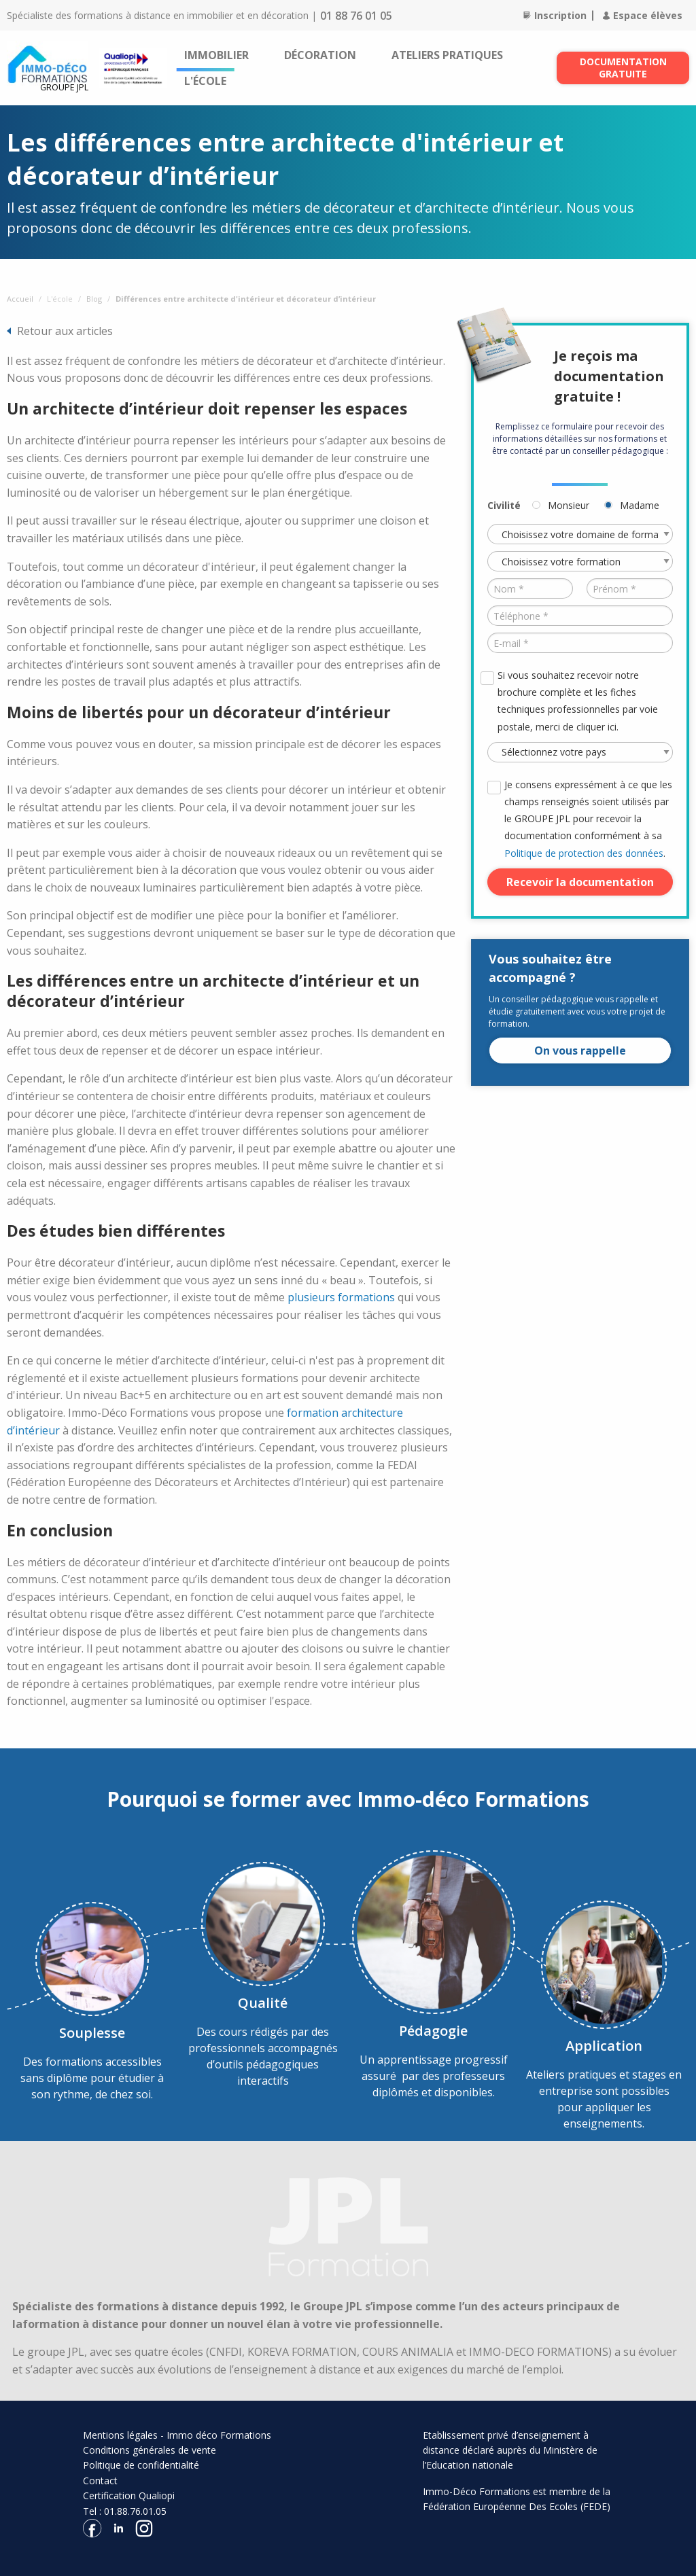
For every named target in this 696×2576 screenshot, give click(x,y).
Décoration (320, 55)
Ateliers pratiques (447, 55)
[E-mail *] (580, 643)
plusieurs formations (341, 1297)
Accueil (20, 299)
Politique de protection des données (583, 853)
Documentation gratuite (623, 67)
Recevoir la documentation (580, 882)
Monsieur (568, 505)
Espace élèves (642, 15)
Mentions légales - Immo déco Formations (177, 2435)
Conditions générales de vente (149, 2449)
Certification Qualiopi (129, 2495)
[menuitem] (216, 55)
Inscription (555, 15)
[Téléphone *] (580, 615)
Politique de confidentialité (141, 2464)
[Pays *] (580, 752)
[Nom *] (530, 588)
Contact (100, 2480)
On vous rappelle (580, 1050)
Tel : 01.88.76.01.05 (125, 2511)
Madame (639, 505)
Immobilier (216, 55)
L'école (205, 80)
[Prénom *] (630, 588)
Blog (94, 299)
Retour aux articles (65, 330)
